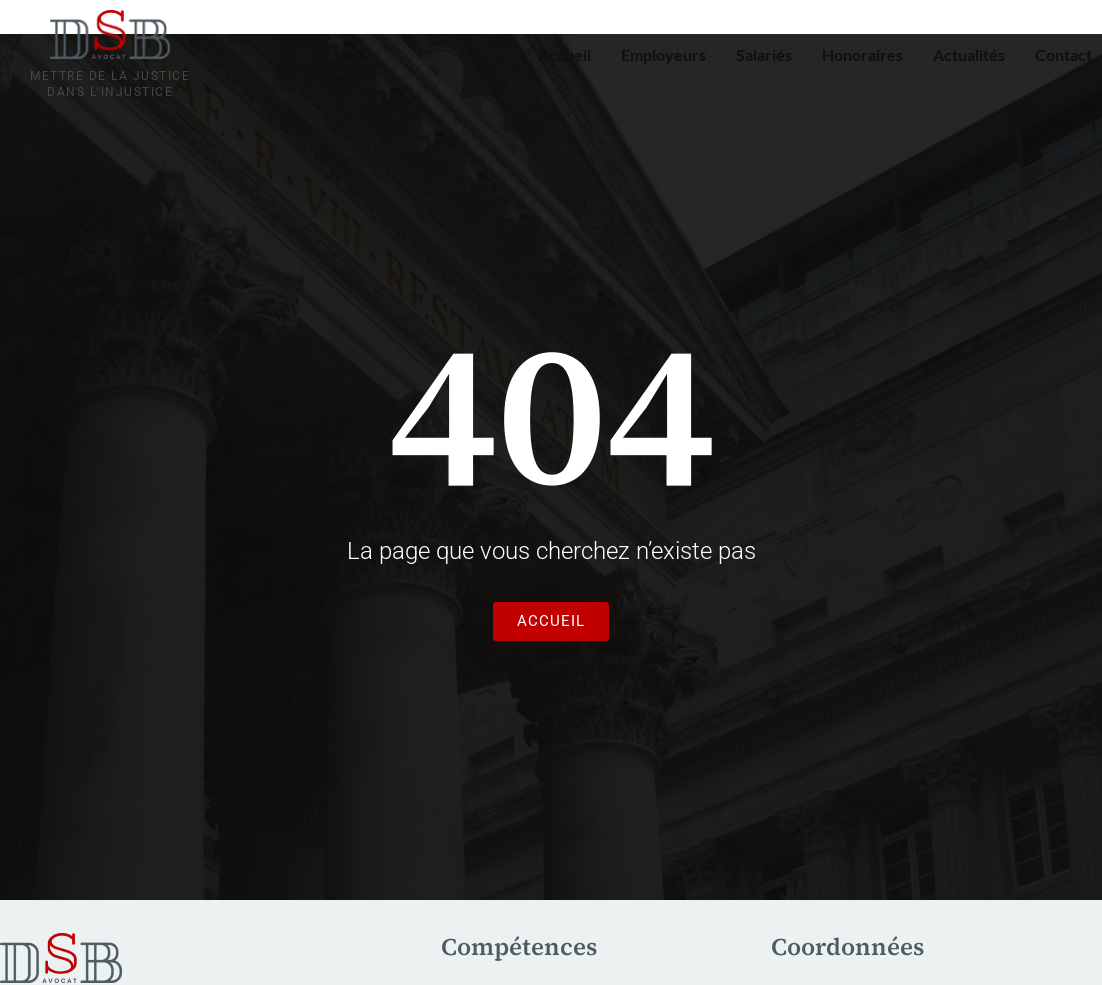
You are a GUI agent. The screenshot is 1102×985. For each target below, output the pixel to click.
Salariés (764, 54)
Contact (1063, 54)
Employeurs (663, 54)
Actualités (969, 54)
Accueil (564, 54)
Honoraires (862, 54)
